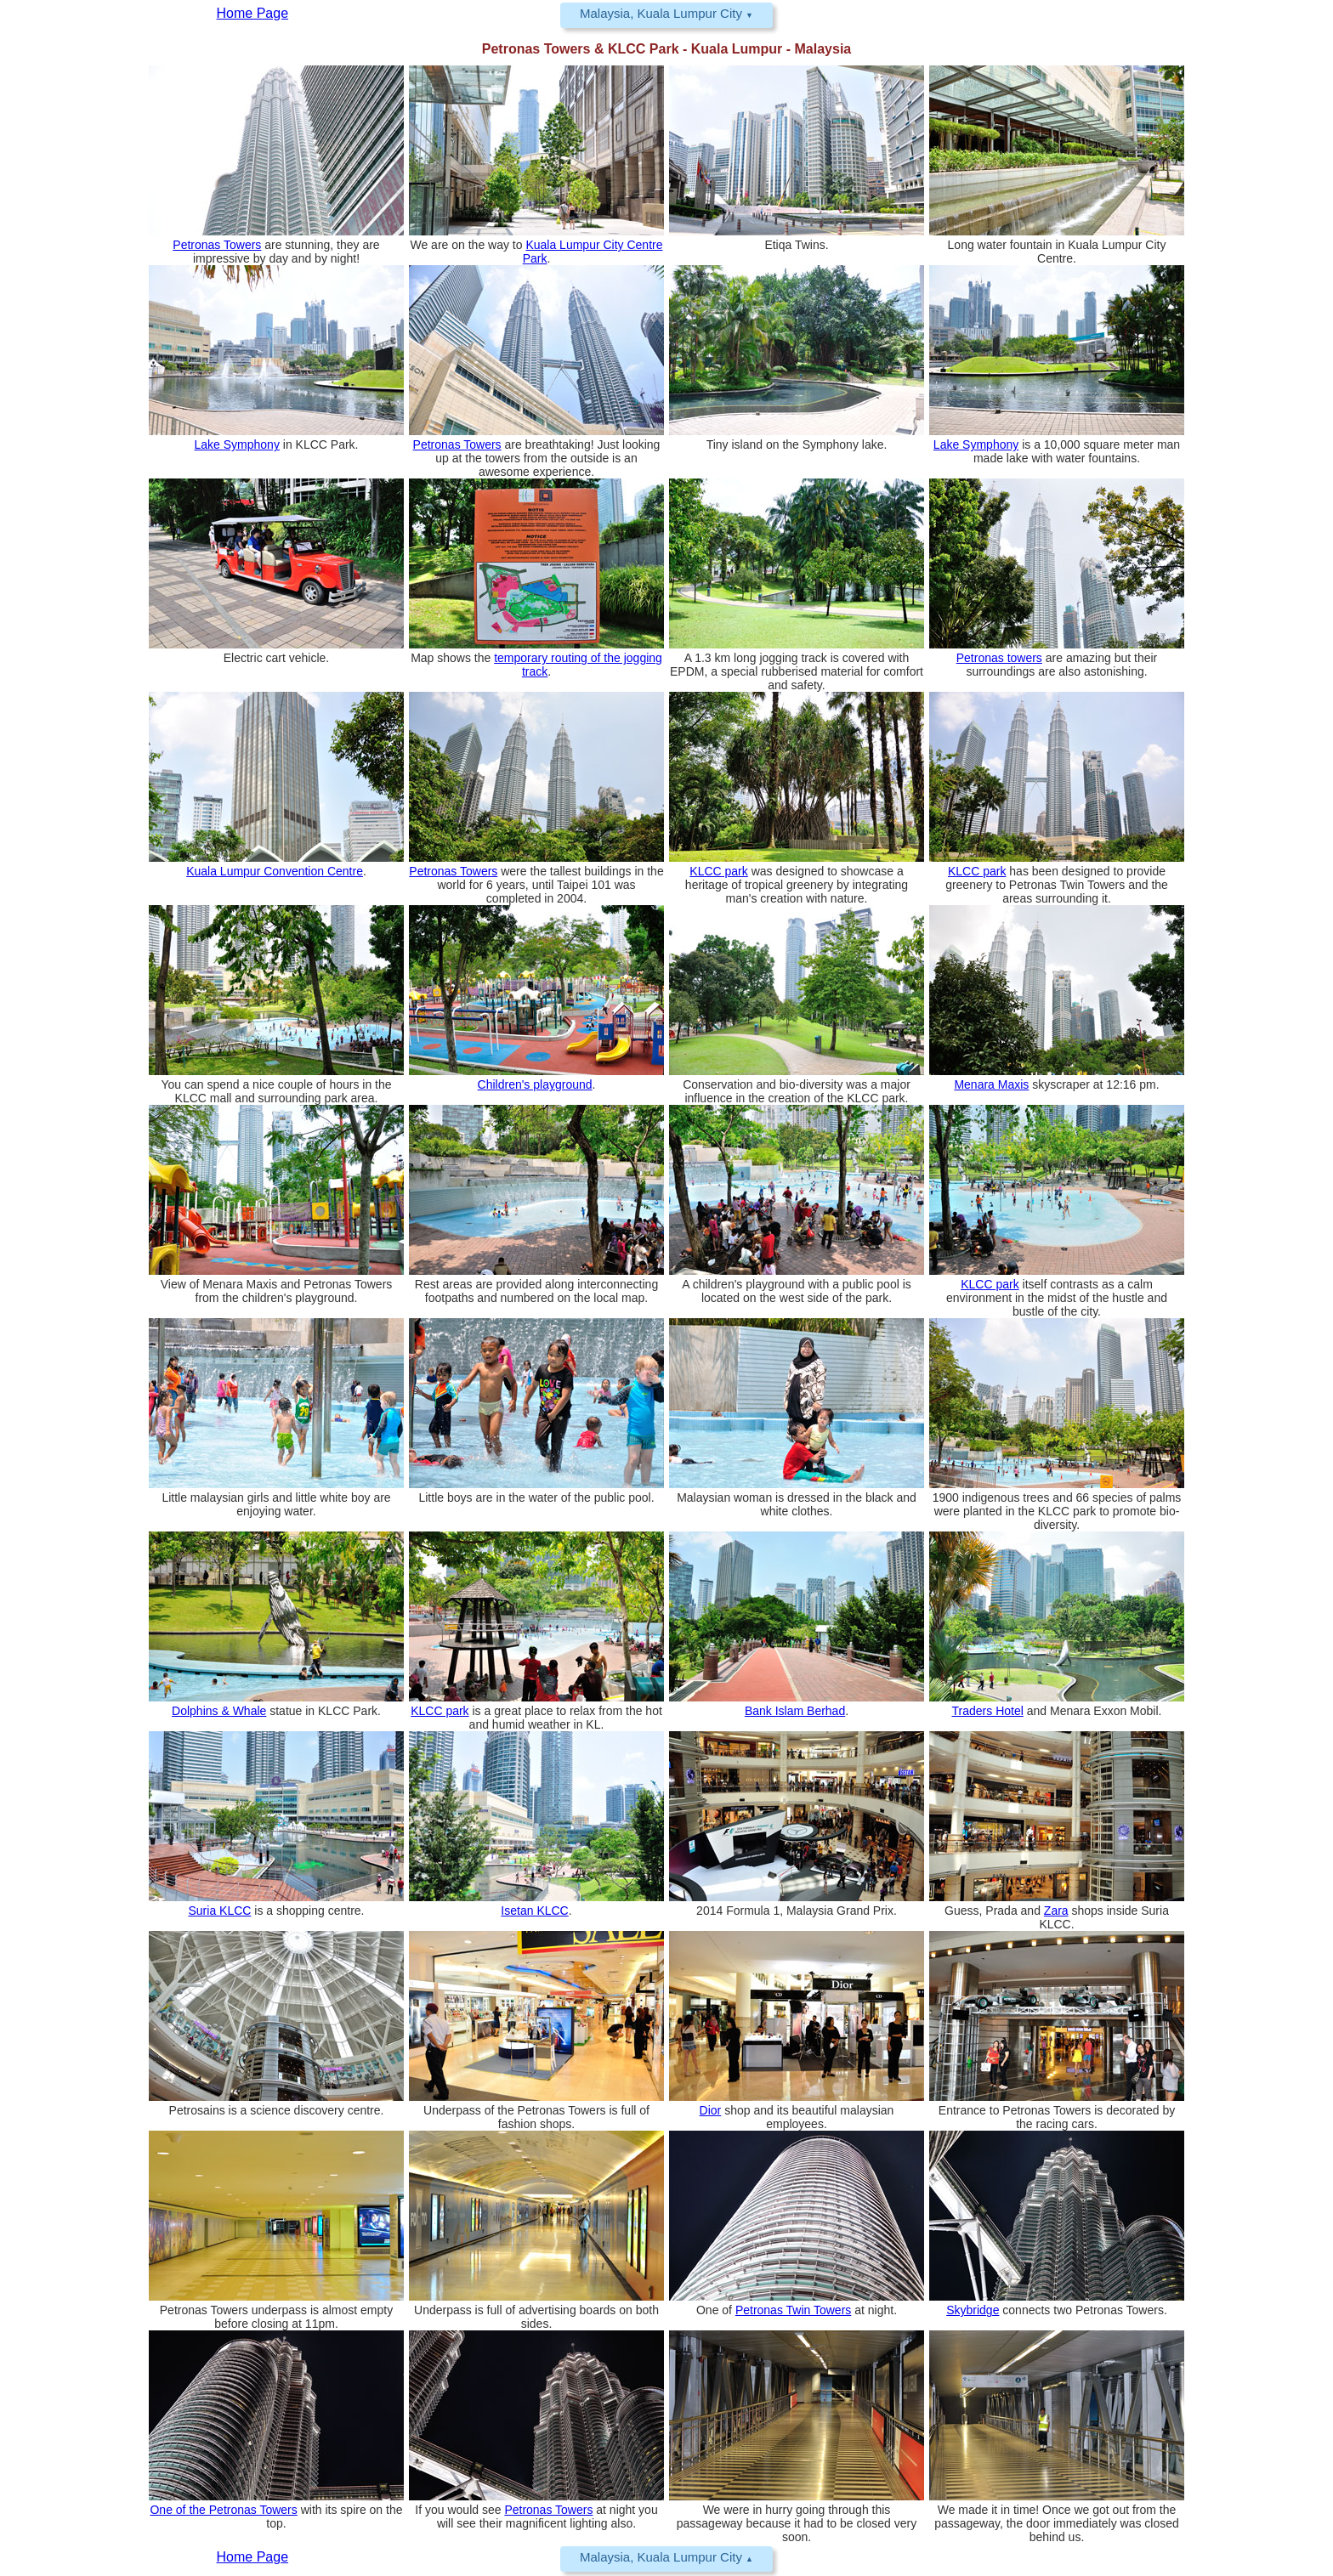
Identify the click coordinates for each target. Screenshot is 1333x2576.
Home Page (253, 2557)
